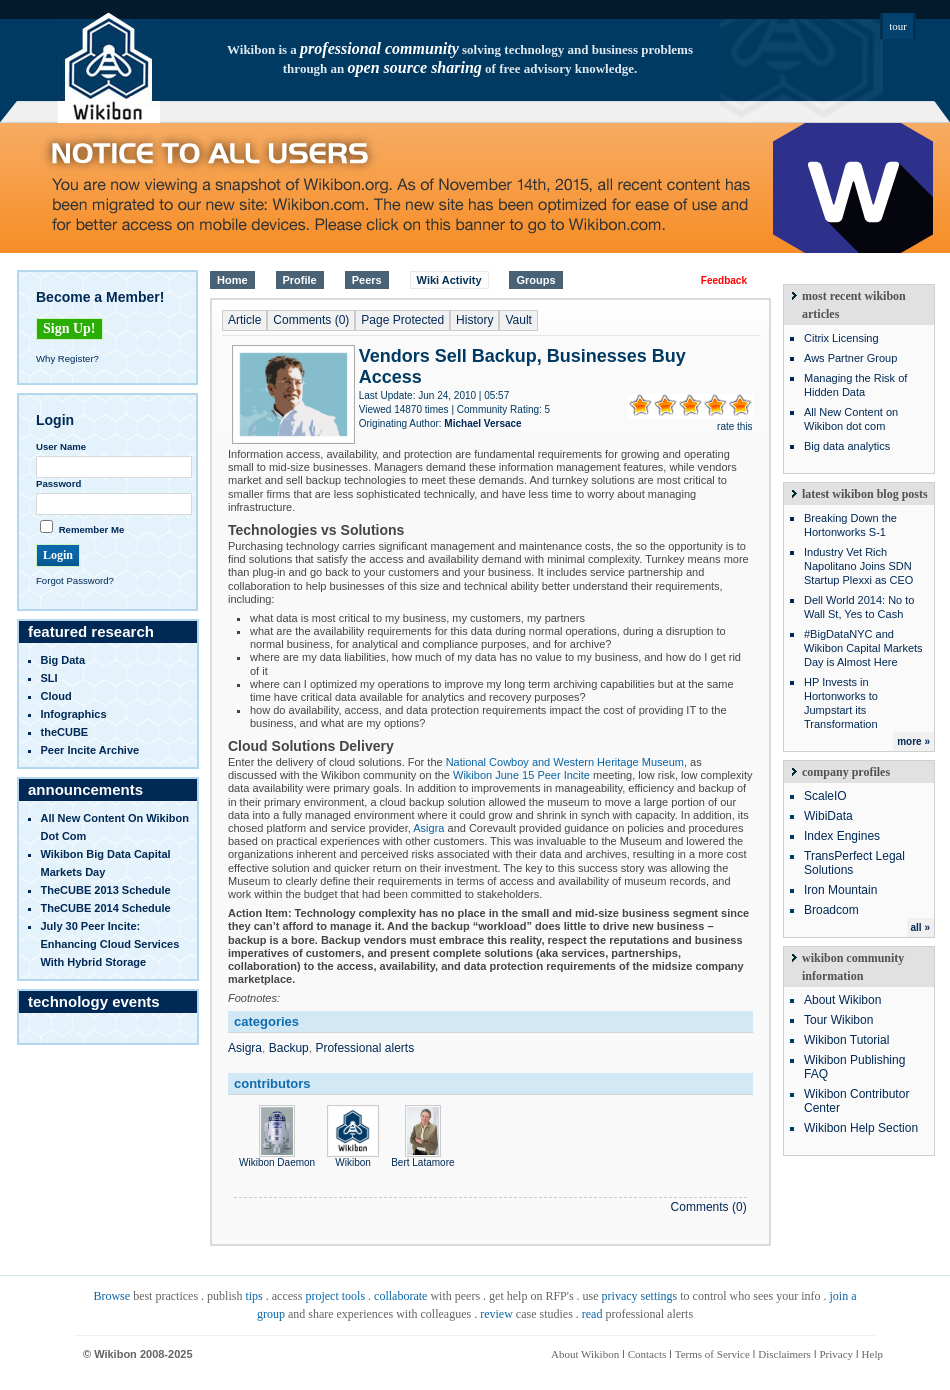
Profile (300, 280)
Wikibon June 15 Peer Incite (521, 775)
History (474, 320)
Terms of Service (712, 1354)
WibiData (828, 816)
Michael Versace (482, 423)
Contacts (647, 1354)
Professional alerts (364, 1048)
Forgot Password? (75, 580)
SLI (49, 678)
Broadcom (831, 910)
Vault (518, 320)
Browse (111, 1296)
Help (872, 1354)
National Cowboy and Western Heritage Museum (565, 762)
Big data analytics (847, 446)
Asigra (428, 828)
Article (244, 320)
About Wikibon (842, 1000)
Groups (535, 280)
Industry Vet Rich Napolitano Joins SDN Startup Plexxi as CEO (858, 566)
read (592, 1314)
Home (232, 280)
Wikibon (353, 1157)
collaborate (400, 1296)
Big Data (63, 660)
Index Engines (842, 836)
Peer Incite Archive (90, 750)
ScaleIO (825, 796)
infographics (74, 714)
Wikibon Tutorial (846, 1040)
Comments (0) (311, 320)
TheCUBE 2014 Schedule (106, 908)
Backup (289, 1048)
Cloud (56, 696)
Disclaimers (784, 1354)
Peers (367, 280)
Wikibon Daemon (277, 1157)
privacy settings (640, 1296)
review (496, 1314)
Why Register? (67, 358)
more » (913, 741)
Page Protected (402, 320)
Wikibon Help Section (861, 1128)
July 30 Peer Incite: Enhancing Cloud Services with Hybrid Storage (110, 944)
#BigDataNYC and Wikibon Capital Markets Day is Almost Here (863, 648)
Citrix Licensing (841, 338)
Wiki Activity (449, 280)
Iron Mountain (840, 890)
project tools (335, 1296)
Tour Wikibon (838, 1020)
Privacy (836, 1354)
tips (253, 1296)
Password (58, 483)
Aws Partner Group (850, 358)
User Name (61, 446)
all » (920, 927)
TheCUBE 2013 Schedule (106, 890)
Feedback (724, 280)
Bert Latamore (422, 1157)
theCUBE (65, 732)
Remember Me (92, 529)
